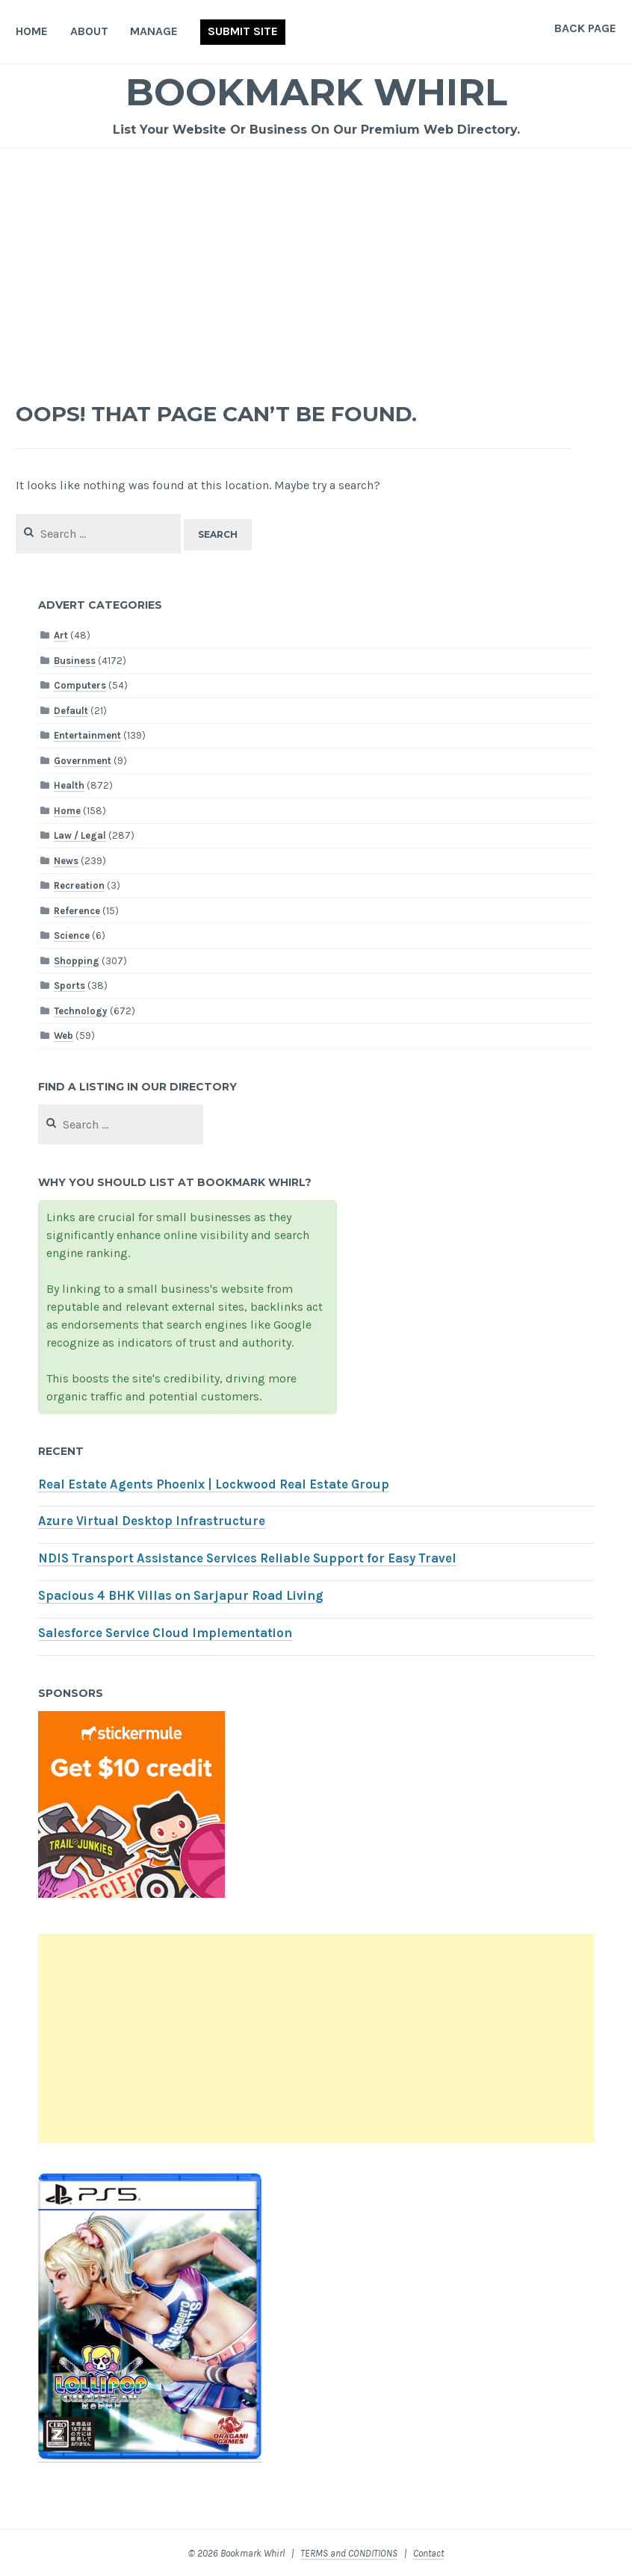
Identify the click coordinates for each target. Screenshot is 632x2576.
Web (63, 1035)
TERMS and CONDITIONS (348, 2553)
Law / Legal (80, 835)
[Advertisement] (316, 260)
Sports (69, 985)
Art (61, 635)
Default (71, 710)
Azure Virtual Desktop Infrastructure (151, 1521)
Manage (154, 31)
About (89, 31)
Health (69, 785)
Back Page (585, 28)
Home (32, 31)
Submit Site (243, 31)
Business (75, 660)
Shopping (76, 960)
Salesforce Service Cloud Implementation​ (165, 1633)
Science (72, 935)
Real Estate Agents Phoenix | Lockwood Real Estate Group (213, 1484)
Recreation (79, 885)
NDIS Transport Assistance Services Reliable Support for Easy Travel (247, 1558)
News (66, 860)
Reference (77, 910)
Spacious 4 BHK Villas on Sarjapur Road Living (180, 1596)
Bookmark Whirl (316, 92)
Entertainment (87, 735)
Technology (81, 1011)
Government (82, 760)
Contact (428, 2553)
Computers (80, 685)
